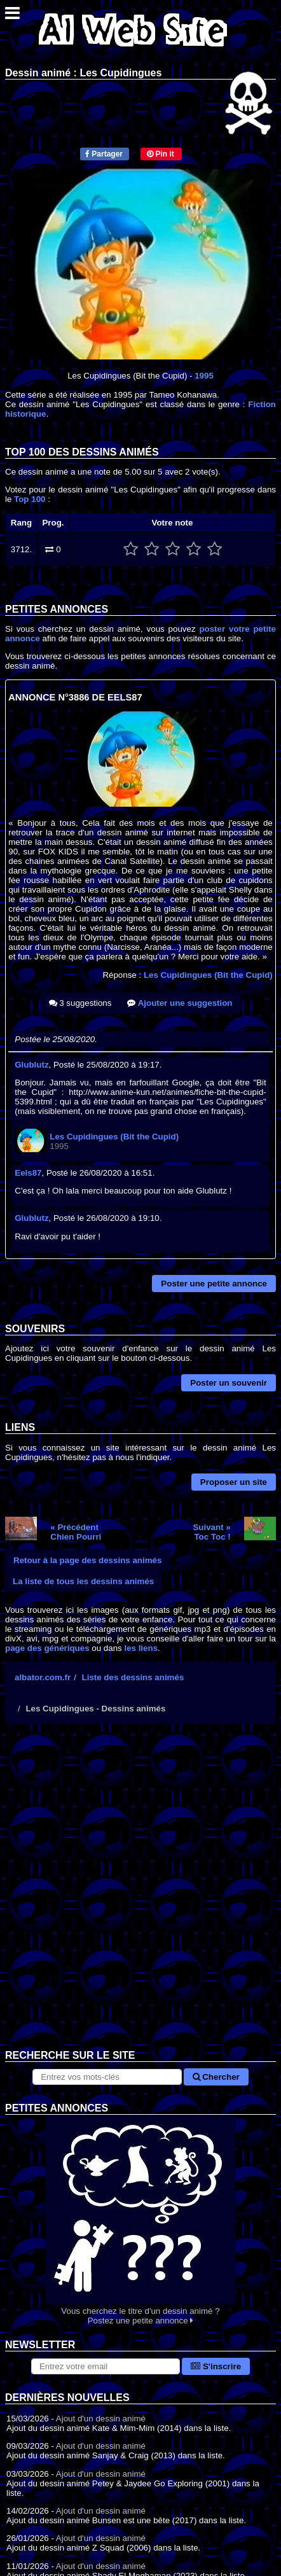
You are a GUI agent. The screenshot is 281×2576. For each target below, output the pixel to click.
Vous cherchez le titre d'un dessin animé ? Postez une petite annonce (140, 2220)
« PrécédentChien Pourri (75, 1532)
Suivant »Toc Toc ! (211, 1532)
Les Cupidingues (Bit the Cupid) (208, 975)
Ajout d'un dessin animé (101, 2418)
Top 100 (29, 499)
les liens (141, 1648)
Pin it (160, 154)
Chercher (216, 2077)
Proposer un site (233, 1482)
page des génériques (47, 1648)
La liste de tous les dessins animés (83, 1581)
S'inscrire (216, 2366)
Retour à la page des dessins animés (87, 1560)
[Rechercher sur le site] (106, 2077)
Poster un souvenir (228, 1383)
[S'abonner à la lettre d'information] (105, 2366)
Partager (104, 154)
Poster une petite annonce (214, 1283)
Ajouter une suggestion (179, 1003)
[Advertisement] (140, 1896)
